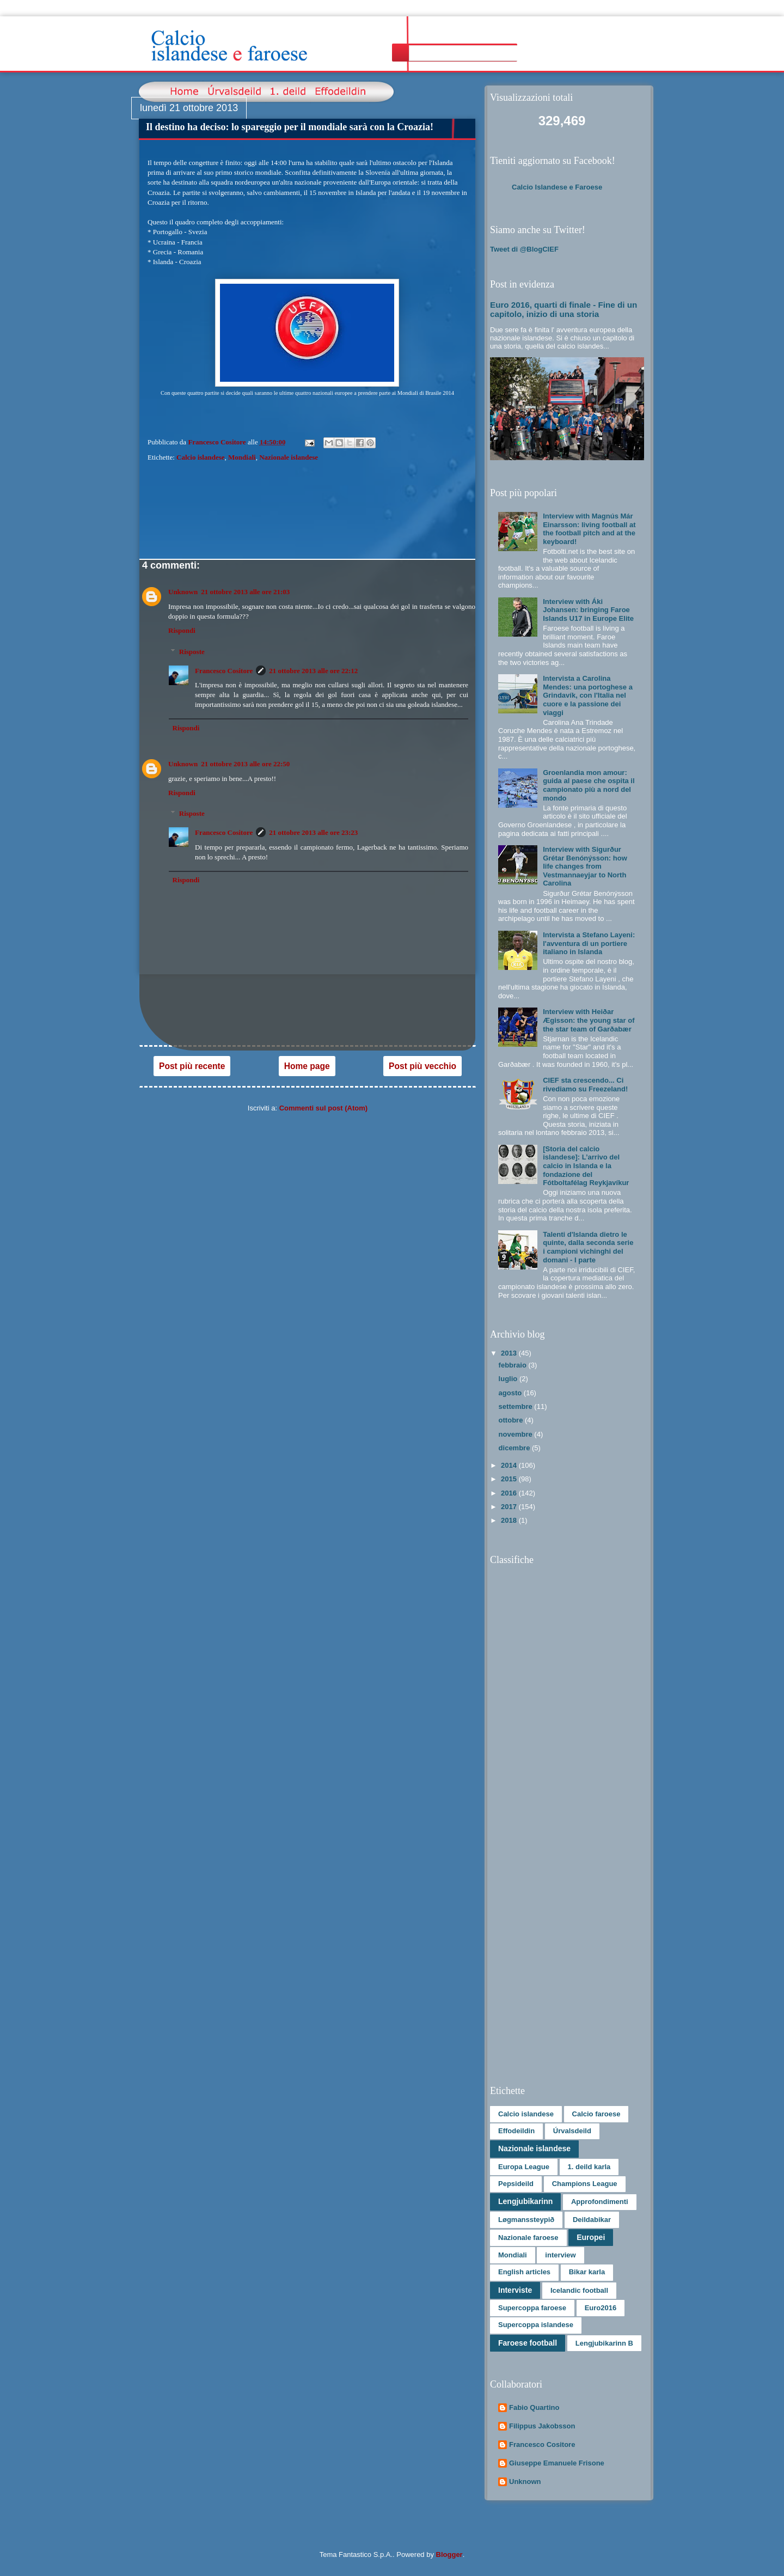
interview (560, 2255)
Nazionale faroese (528, 2237)
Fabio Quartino (534, 2407)
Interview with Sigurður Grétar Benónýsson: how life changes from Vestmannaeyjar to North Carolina (585, 866)
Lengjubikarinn (525, 2201)
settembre (517, 1406)
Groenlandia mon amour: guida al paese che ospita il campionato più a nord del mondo (588, 785)
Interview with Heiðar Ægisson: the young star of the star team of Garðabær (588, 1020)
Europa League (523, 2167)
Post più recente (192, 1066)
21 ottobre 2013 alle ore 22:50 (245, 764)
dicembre (515, 1448)
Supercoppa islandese (535, 2325)
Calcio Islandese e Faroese (557, 187)
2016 (510, 1493)
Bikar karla (587, 2272)
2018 (510, 1520)
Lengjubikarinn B (604, 2343)
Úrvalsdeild (572, 2131)
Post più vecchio (422, 1066)
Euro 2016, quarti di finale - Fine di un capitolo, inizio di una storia (563, 309)
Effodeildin (516, 2131)
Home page (307, 1066)
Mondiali (242, 457)
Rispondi (181, 630)
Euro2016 (601, 2308)
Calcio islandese (200, 457)
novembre (517, 1434)
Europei (591, 2237)
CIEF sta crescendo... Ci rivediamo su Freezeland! (585, 1084)
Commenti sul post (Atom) (323, 1108)
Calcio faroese (596, 2114)
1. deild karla (589, 2167)
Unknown (183, 592)
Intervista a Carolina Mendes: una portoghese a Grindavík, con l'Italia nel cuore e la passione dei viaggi (588, 695)
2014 (510, 1465)
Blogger (449, 2554)
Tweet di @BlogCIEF (524, 249)
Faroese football (527, 2343)
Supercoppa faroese (532, 2308)
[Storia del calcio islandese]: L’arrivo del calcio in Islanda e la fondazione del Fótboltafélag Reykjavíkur (586, 1166)
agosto (511, 1393)
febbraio (514, 1365)
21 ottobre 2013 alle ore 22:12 (313, 671)
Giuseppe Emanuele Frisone (556, 2463)
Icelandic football (579, 2290)
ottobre (512, 1420)
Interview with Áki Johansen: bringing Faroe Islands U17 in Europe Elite (588, 609)
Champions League (584, 2184)
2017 (510, 1507)
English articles (524, 2272)
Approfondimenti (599, 2201)
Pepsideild (516, 2184)
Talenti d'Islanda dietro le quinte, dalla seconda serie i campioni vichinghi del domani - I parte (588, 1247)
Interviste (515, 2290)
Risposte (192, 652)
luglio (509, 1379)
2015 (510, 1479)
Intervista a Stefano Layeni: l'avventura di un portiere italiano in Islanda (589, 943)
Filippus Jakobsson (542, 2426)
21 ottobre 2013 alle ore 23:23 (313, 832)
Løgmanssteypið (526, 2219)
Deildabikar (592, 2219)
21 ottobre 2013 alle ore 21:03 (245, 592)
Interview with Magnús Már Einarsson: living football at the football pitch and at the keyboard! (589, 529)
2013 (510, 1353)
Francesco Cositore (224, 671)
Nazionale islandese (288, 457)
